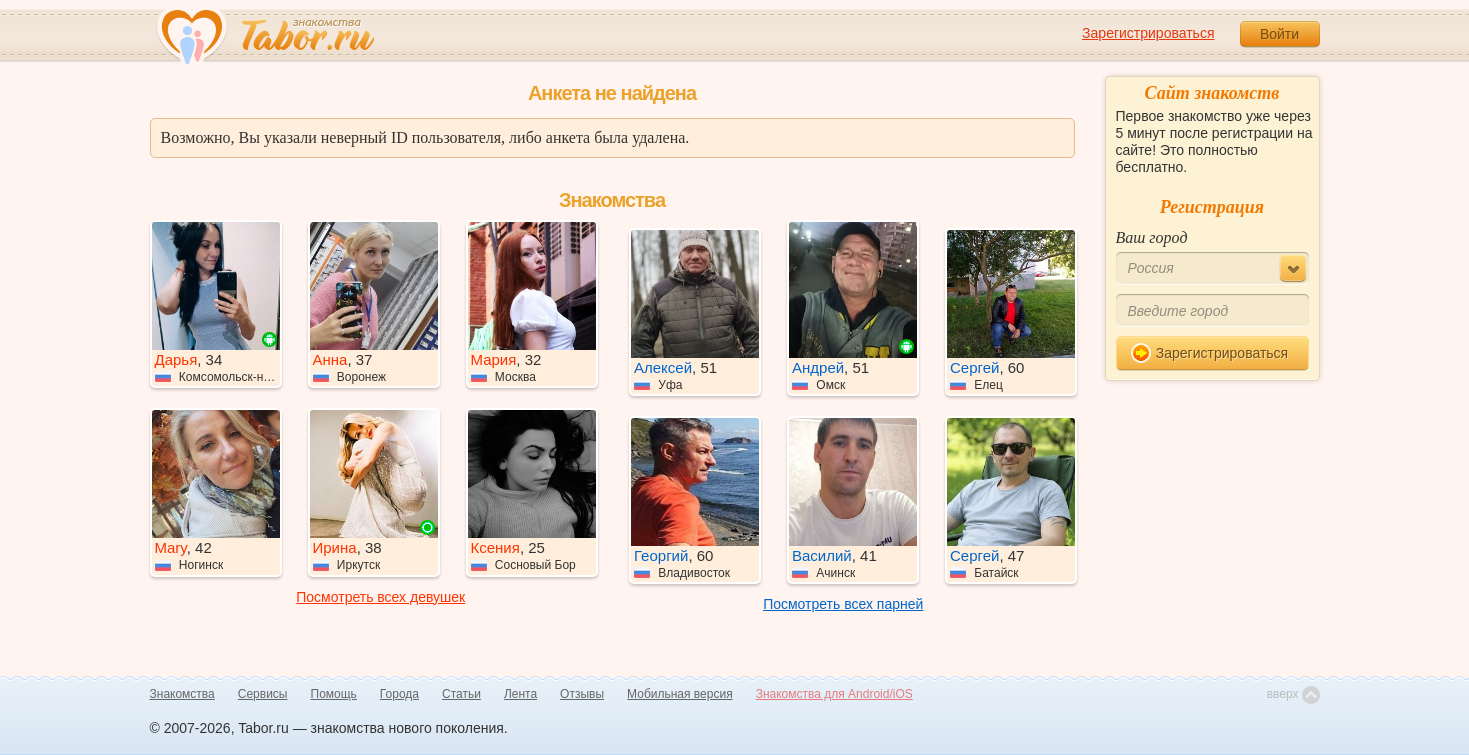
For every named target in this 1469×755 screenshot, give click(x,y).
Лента (520, 694)
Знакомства (182, 694)
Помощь (334, 694)
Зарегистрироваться (1148, 33)
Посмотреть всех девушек (380, 597)
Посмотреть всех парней (843, 604)
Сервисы (263, 694)
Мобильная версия (680, 694)
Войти (1279, 34)
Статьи (461, 694)
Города (399, 694)
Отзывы (582, 694)
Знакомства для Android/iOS (834, 694)
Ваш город (1152, 237)
